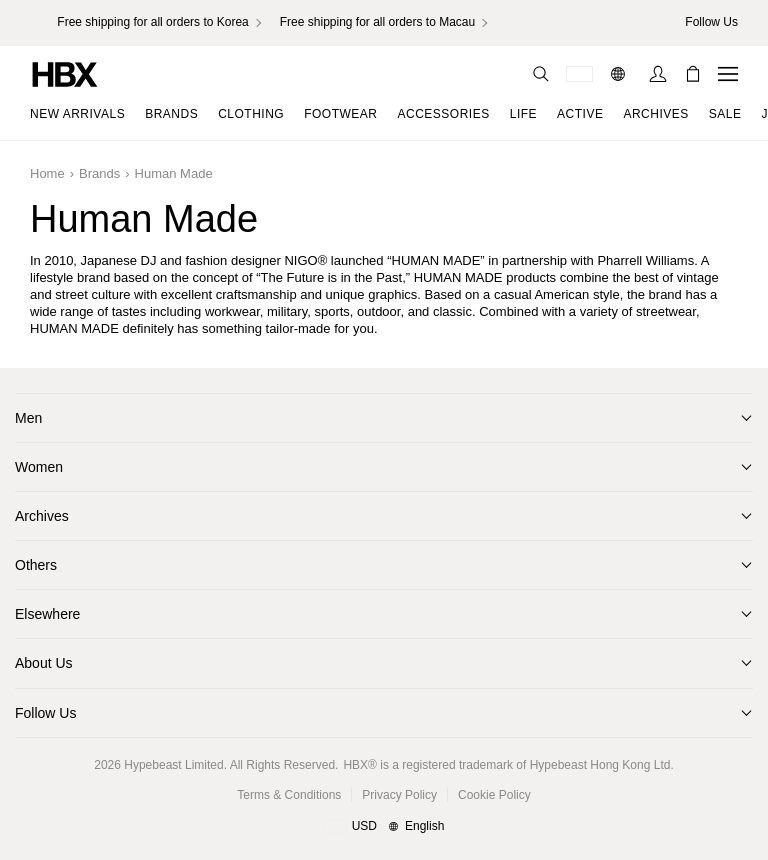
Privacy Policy (399, 795)
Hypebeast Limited (173, 765)
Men (28, 418)
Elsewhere (47, 614)
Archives (42, 516)
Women (39, 467)
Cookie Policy (494, 795)
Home (47, 173)
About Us (44, 663)
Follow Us (45, 713)
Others (36, 565)
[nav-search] (541, 74)
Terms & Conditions (289, 795)
